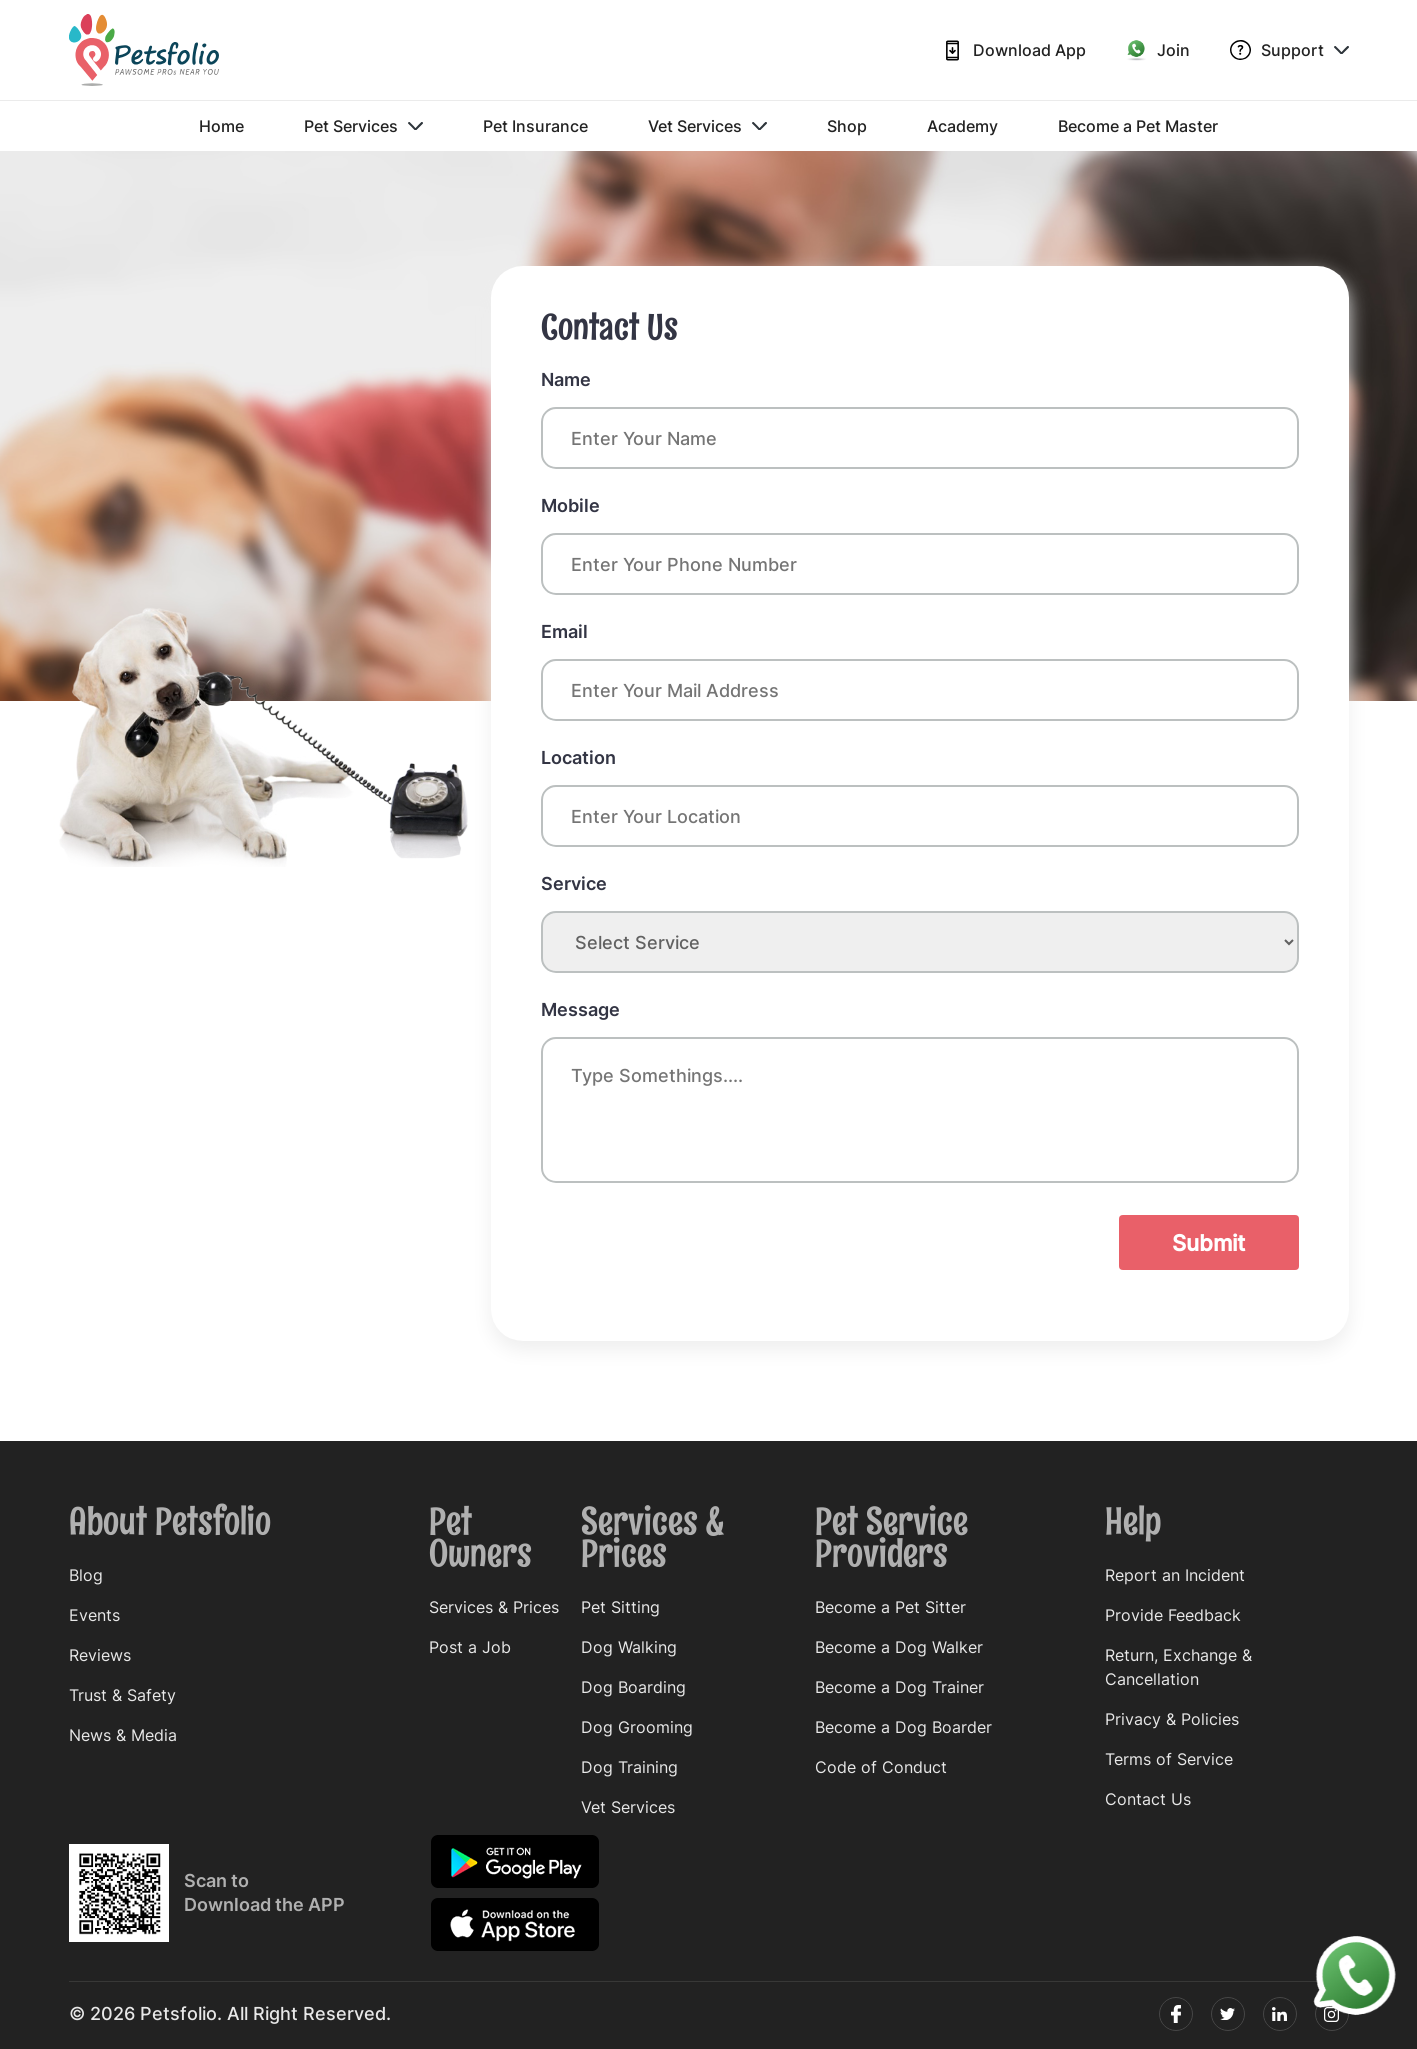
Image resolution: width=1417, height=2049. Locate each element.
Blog (86, 1575)
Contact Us (1148, 1799)
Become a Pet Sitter (890, 1607)
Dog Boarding (633, 1687)
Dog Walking (629, 1647)
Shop (847, 126)
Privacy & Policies (1172, 1719)
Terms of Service (1169, 1759)
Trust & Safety (122, 1695)
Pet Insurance (535, 126)
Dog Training (629, 1767)
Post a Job (470, 1647)
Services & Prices (494, 1607)
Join (1158, 50)
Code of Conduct (881, 1767)
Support (1289, 50)
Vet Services (707, 126)
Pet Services (363, 126)
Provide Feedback (1173, 1615)
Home (221, 126)
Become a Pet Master (1138, 126)
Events (94, 1615)
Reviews (100, 1655)
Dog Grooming (637, 1727)
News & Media (123, 1735)
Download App (1014, 50)
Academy (962, 126)
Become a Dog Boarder (903, 1727)
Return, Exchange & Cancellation (1178, 1667)
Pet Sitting (620, 1607)
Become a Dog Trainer (899, 1687)
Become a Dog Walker (899, 1647)
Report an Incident (1175, 1575)
